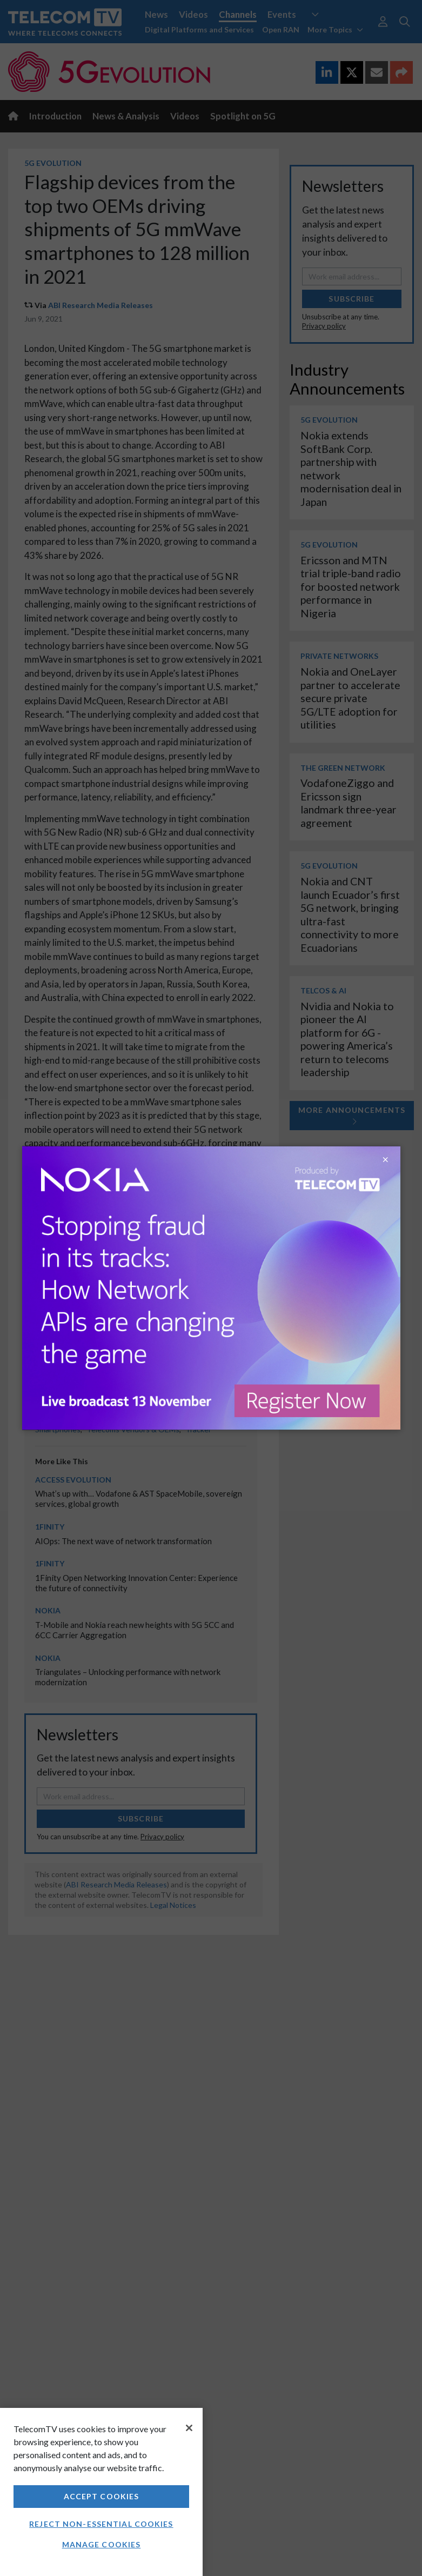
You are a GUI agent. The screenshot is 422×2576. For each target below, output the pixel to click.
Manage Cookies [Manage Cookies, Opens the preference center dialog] (101, 2544)
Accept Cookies (101, 2496)
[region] (101, 2492)
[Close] (189, 2428)
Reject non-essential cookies (101, 2523)
